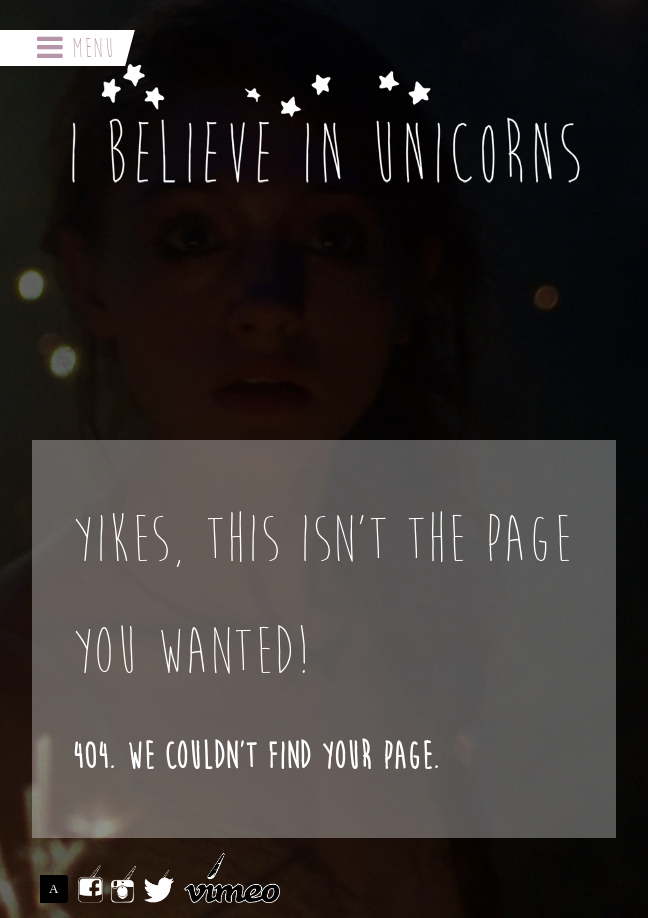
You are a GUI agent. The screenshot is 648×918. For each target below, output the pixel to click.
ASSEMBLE (58, 888)
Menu (76, 48)
